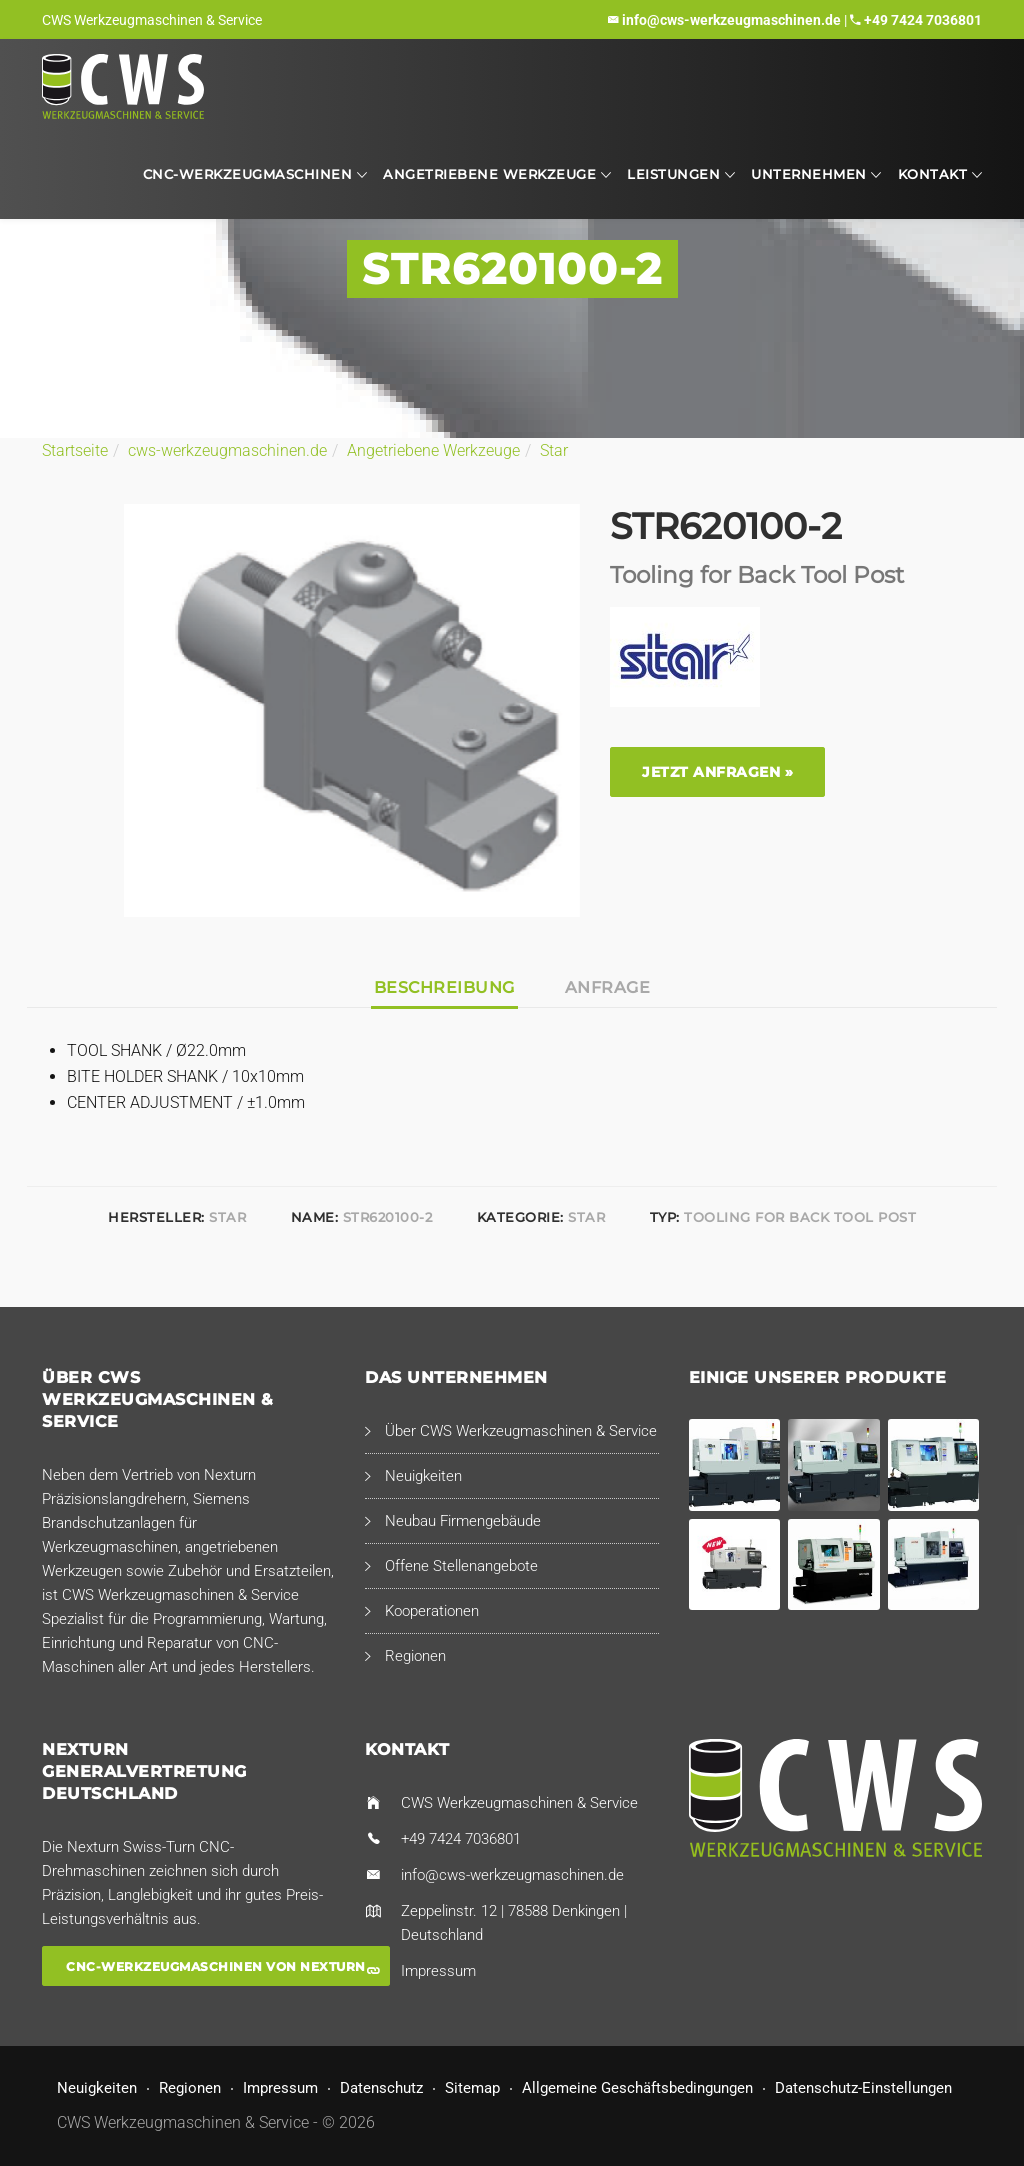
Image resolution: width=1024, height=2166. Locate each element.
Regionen (415, 1656)
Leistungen (673, 174)
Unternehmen (809, 174)
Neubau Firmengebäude (463, 1521)
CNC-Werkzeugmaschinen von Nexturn (216, 1965)
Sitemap (472, 2088)
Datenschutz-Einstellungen (863, 2088)
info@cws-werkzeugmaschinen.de (731, 20)
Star (554, 450)
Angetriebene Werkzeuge (489, 174)
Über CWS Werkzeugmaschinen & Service (521, 1431)
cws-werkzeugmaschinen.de (227, 450)
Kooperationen (432, 1611)
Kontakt (933, 174)
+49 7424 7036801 (923, 20)
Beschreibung (444, 987)
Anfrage (608, 987)
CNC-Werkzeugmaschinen (248, 174)
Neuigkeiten (423, 1476)
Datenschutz (381, 2088)
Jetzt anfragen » (717, 772)
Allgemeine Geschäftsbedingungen (637, 2088)
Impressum (438, 1971)
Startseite (75, 450)
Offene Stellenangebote (461, 1566)
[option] (352, 710)
